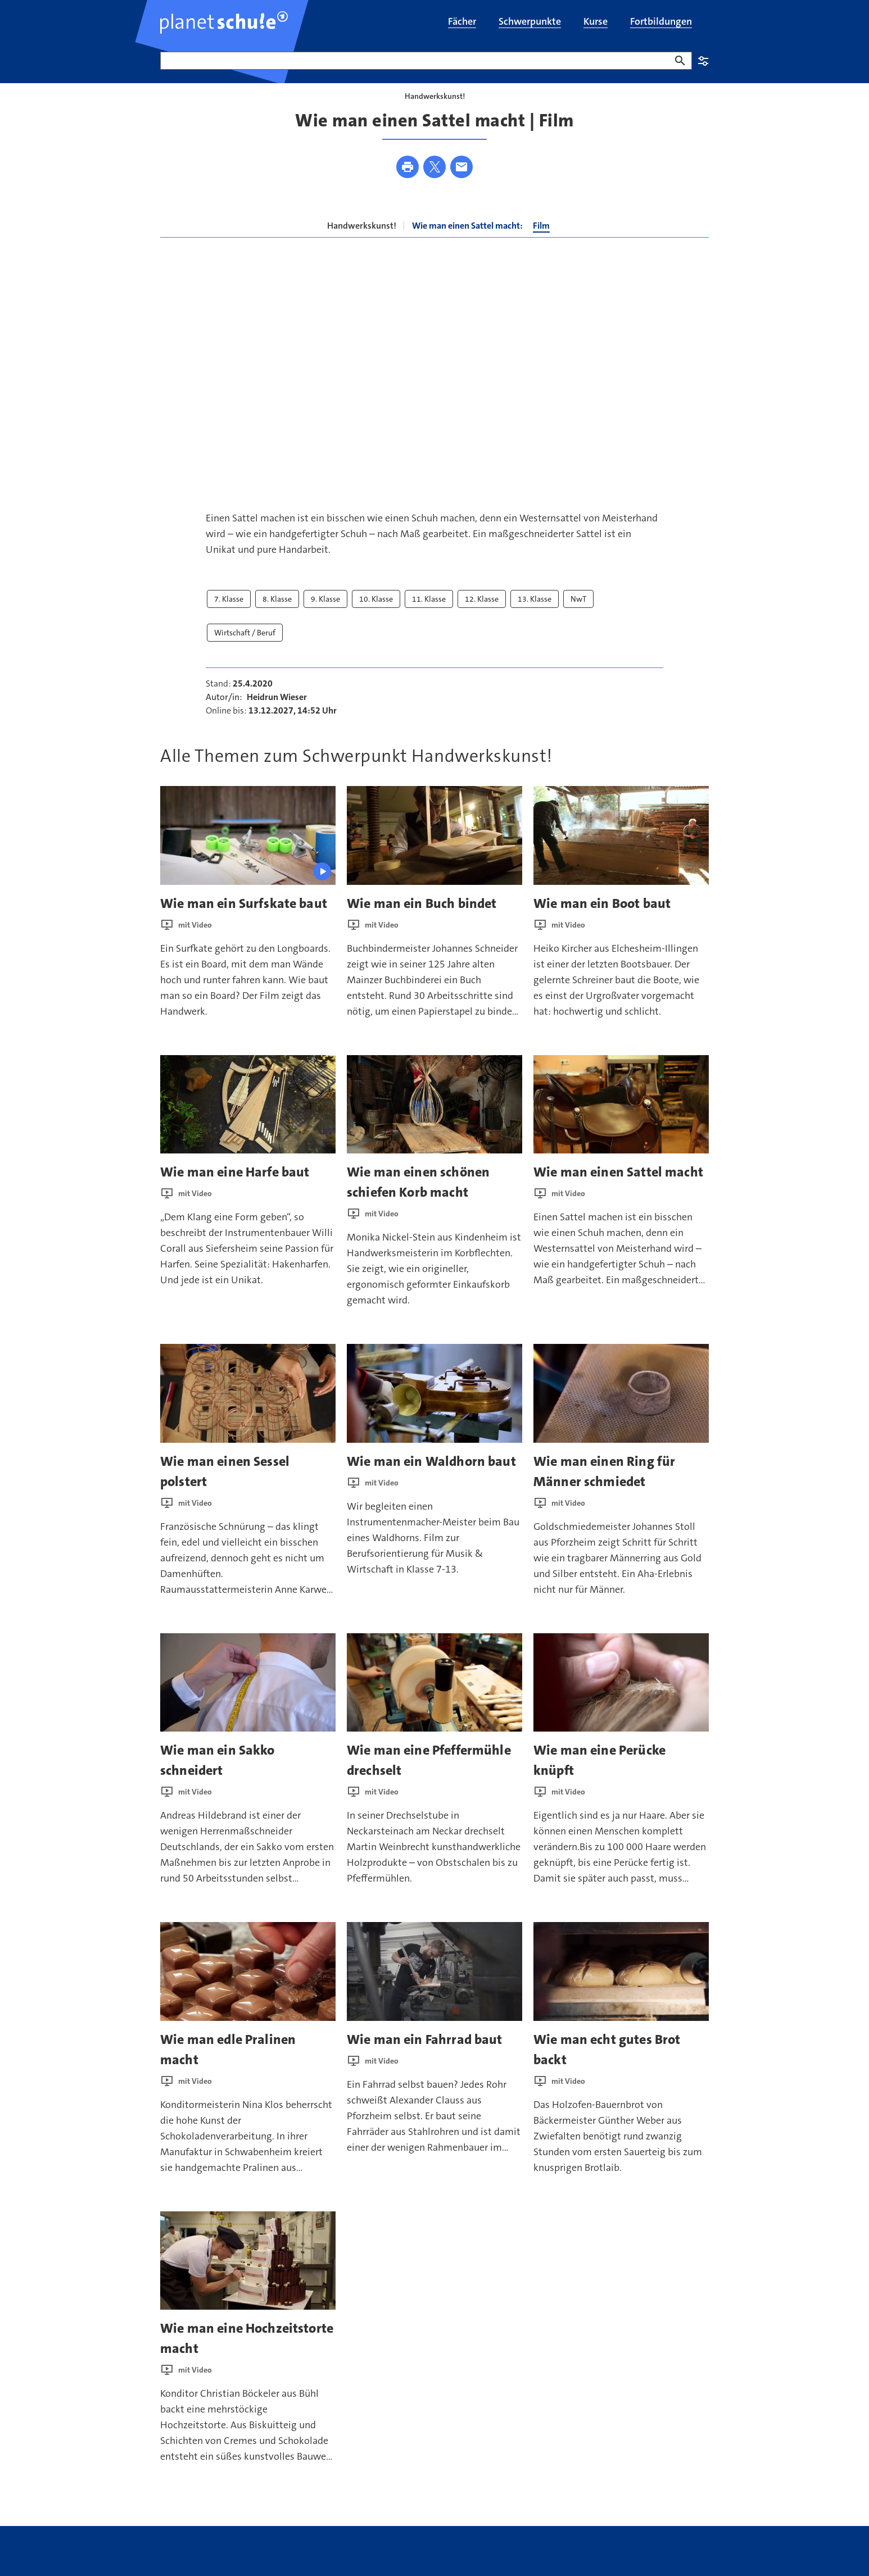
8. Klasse (277, 615)
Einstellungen (703, 60)
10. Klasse (376, 615)
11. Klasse (429, 615)
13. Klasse (534, 615)
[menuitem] (462, 22)
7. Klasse (228, 615)
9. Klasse (325, 615)
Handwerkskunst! (361, 242)
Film (541, 242)
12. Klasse (482, 615)
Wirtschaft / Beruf (244, 648)
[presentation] (248, 851)
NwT (578, 615)
